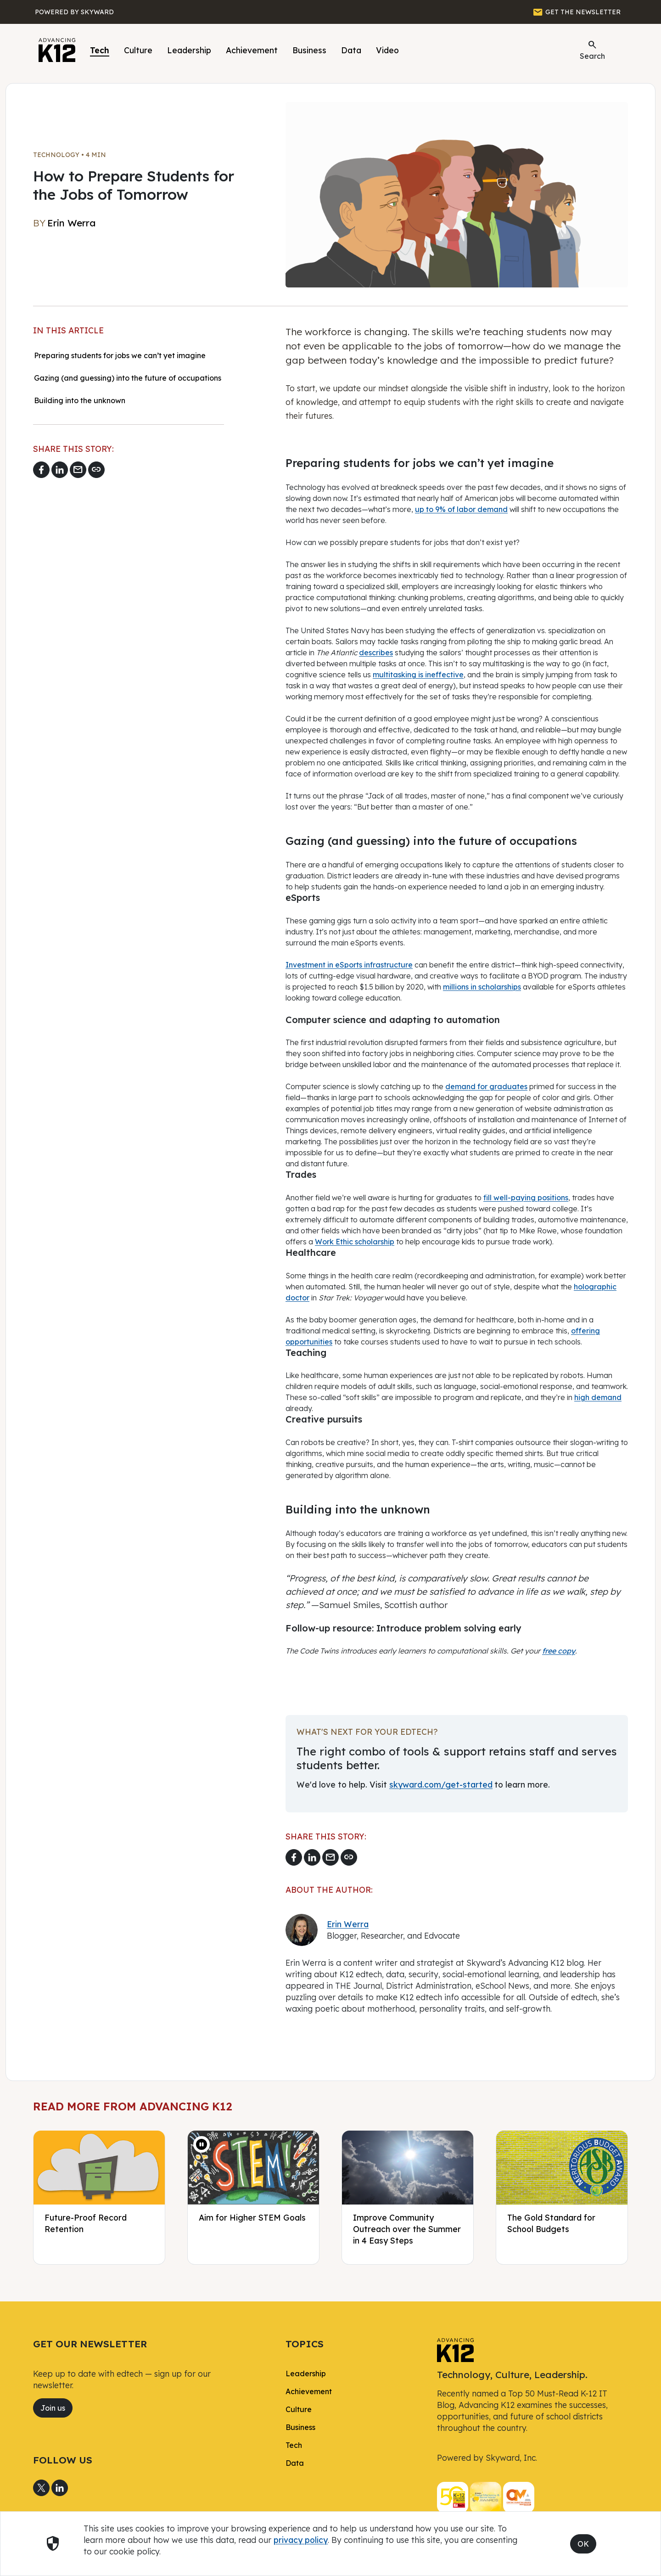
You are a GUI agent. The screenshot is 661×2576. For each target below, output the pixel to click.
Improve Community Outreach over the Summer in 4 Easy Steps (407, 2228)
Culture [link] (299, 2409)
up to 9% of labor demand (461, 509)
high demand (598, 1397)
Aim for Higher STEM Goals (252, 2217)
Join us (52, 2408)
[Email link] (78, 469)
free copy (558, 1650)
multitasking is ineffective (418, 674)
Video (387, 50)
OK (583, 2543)
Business (309, 50)
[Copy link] (96, 469)
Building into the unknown (79, 400)
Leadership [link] (306, 2373)
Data (351, 50)
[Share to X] (41, 2488)
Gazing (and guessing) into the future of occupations (127, 377)
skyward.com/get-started (441, 1784)
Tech (99, 50)
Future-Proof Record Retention (86, 2223)
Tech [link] (294, 2445)
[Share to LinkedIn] (59, 469)
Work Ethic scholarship (354, 1241)
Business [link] (300, 2427)
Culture (138, 50)
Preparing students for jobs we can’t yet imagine (120, 355)
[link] (455, 2349)
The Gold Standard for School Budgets (551, 2223)
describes (376, 652)
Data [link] (295, 2463)
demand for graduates (486, 1086)
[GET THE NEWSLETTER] (576, 12)
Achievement (252, 50)
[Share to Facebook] (41, 469)
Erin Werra (348, 1924)
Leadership (189, 50)
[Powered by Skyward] (74, 12)
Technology (56, 155)
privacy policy (301, 2540)
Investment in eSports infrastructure (349, 964)
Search (592, 50)
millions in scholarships (482, 986)
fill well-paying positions (525, 1197)
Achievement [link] (309, 2391)
